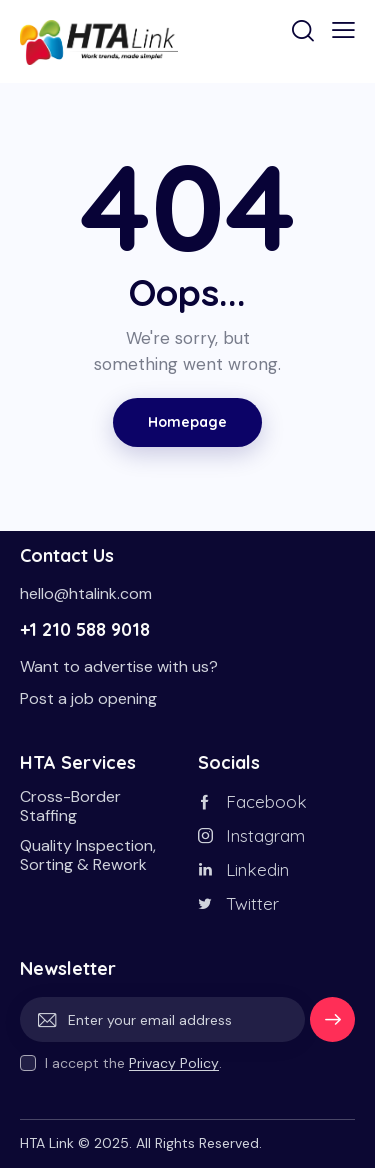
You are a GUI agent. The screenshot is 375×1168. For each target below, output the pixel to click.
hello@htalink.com (86, 593)
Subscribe (332, 1027)
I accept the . (133, 1063)
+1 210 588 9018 (85, 629)
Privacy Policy (174, 1063)
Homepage (187, 422)
